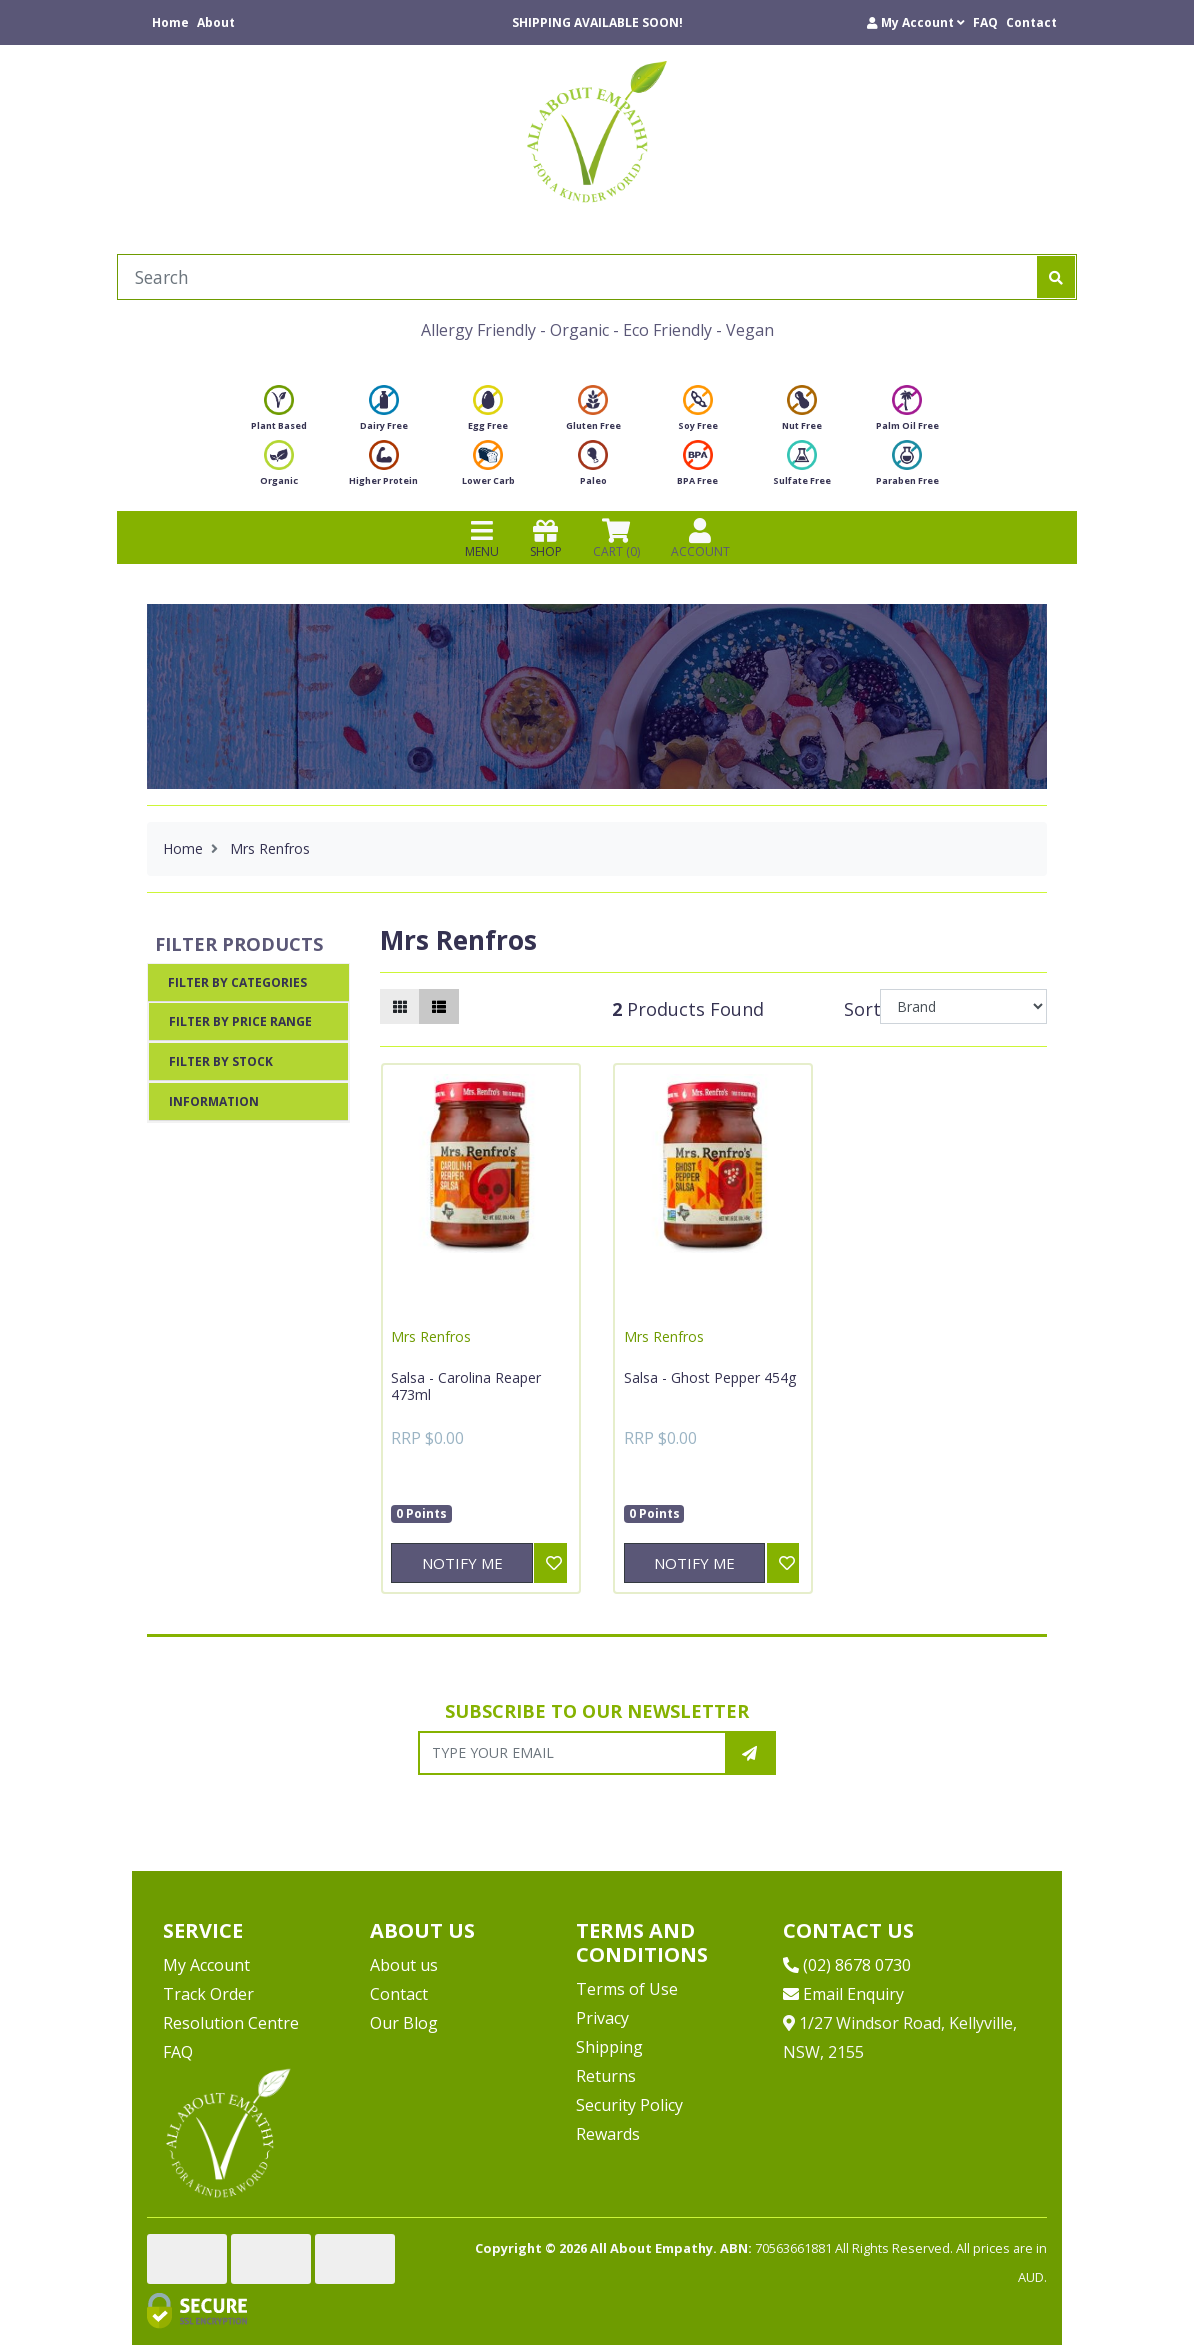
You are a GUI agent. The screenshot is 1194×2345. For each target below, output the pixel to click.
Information (214, 1101)
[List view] (439, 1006)
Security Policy (629, 2105)
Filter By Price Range (240, 1021)
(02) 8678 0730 (847, 1965)
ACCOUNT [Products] (700, 538)
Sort (859, 1009)
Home (170, 22)
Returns (606, 2076)
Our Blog (404, 2023)
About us (404, 1965)
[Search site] (1056, 277)
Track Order (208, 1994)
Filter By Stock (221, 1061)
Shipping (609, 2047)
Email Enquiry (843, 1994)
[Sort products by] (963, 1006)
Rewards (608, 2134)
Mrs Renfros (431, 1336)
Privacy (602, 2018)
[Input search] (577, 277)
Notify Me (462, 1563)
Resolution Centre (231, 2023)
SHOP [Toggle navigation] (546, 538)
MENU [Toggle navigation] (482, 538)
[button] (916, 22)
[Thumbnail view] (400, 1006)
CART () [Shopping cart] (616, 538)
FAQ (985, 22)
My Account (206, 1965)
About (216, 22)
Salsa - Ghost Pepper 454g (710, 1377)
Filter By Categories (237, 982)
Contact (1031, 22)
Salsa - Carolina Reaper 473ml (466, 1386)
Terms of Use (627, 1989)
